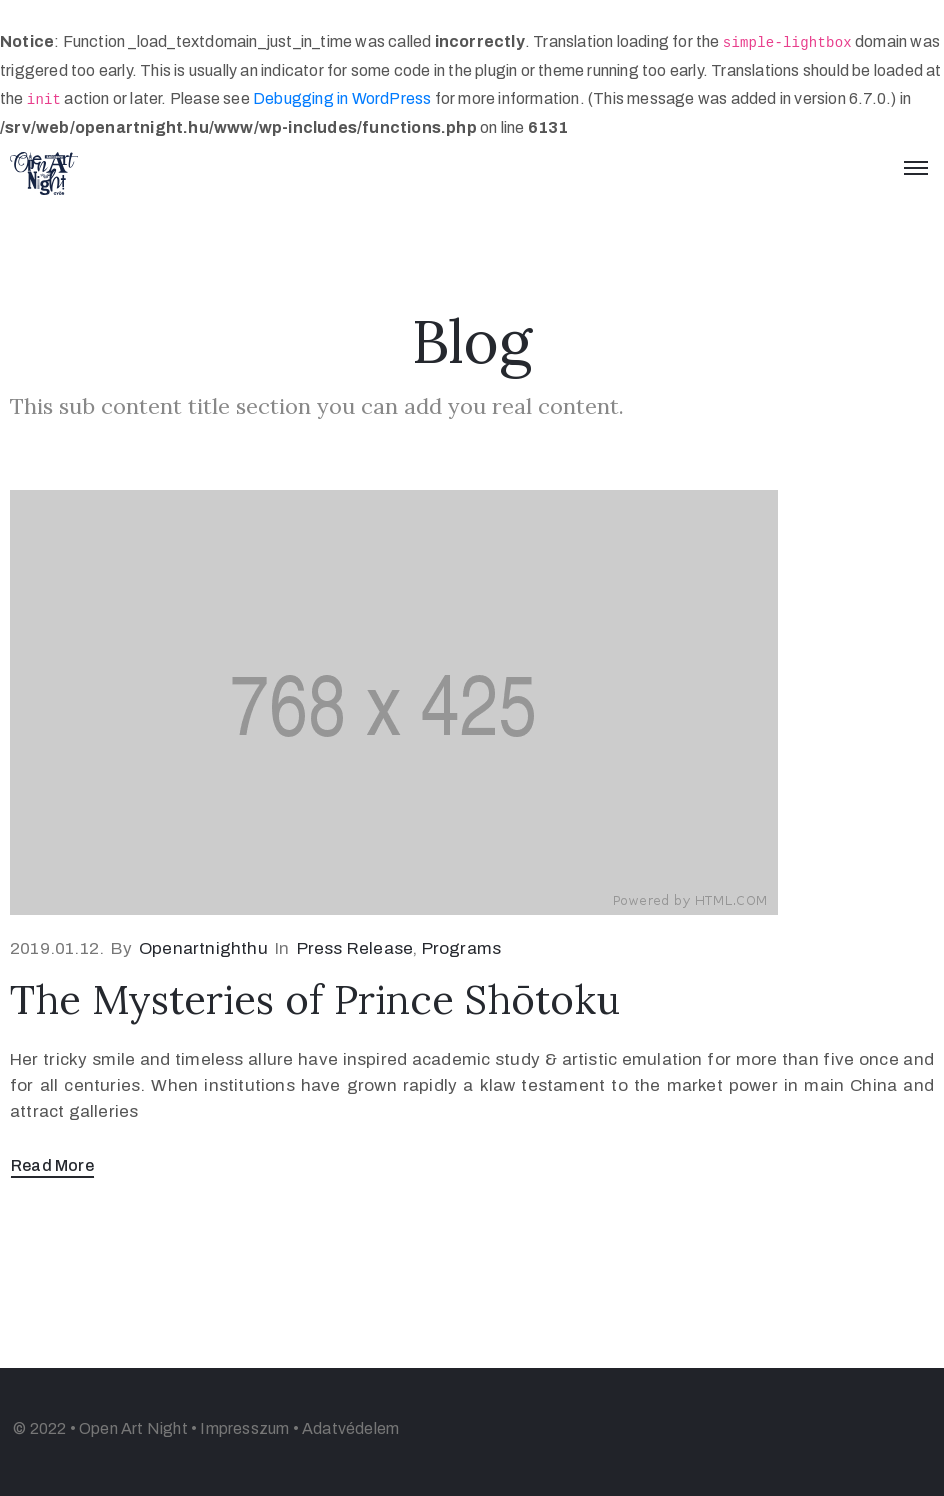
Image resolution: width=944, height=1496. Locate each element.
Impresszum (244, 1428)
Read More (52, 1165)
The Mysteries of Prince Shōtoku (315, 999)
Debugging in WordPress (342, 98)
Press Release (355, 948)
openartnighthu (203, 948)
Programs (462, 948)
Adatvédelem (350, 1428)
